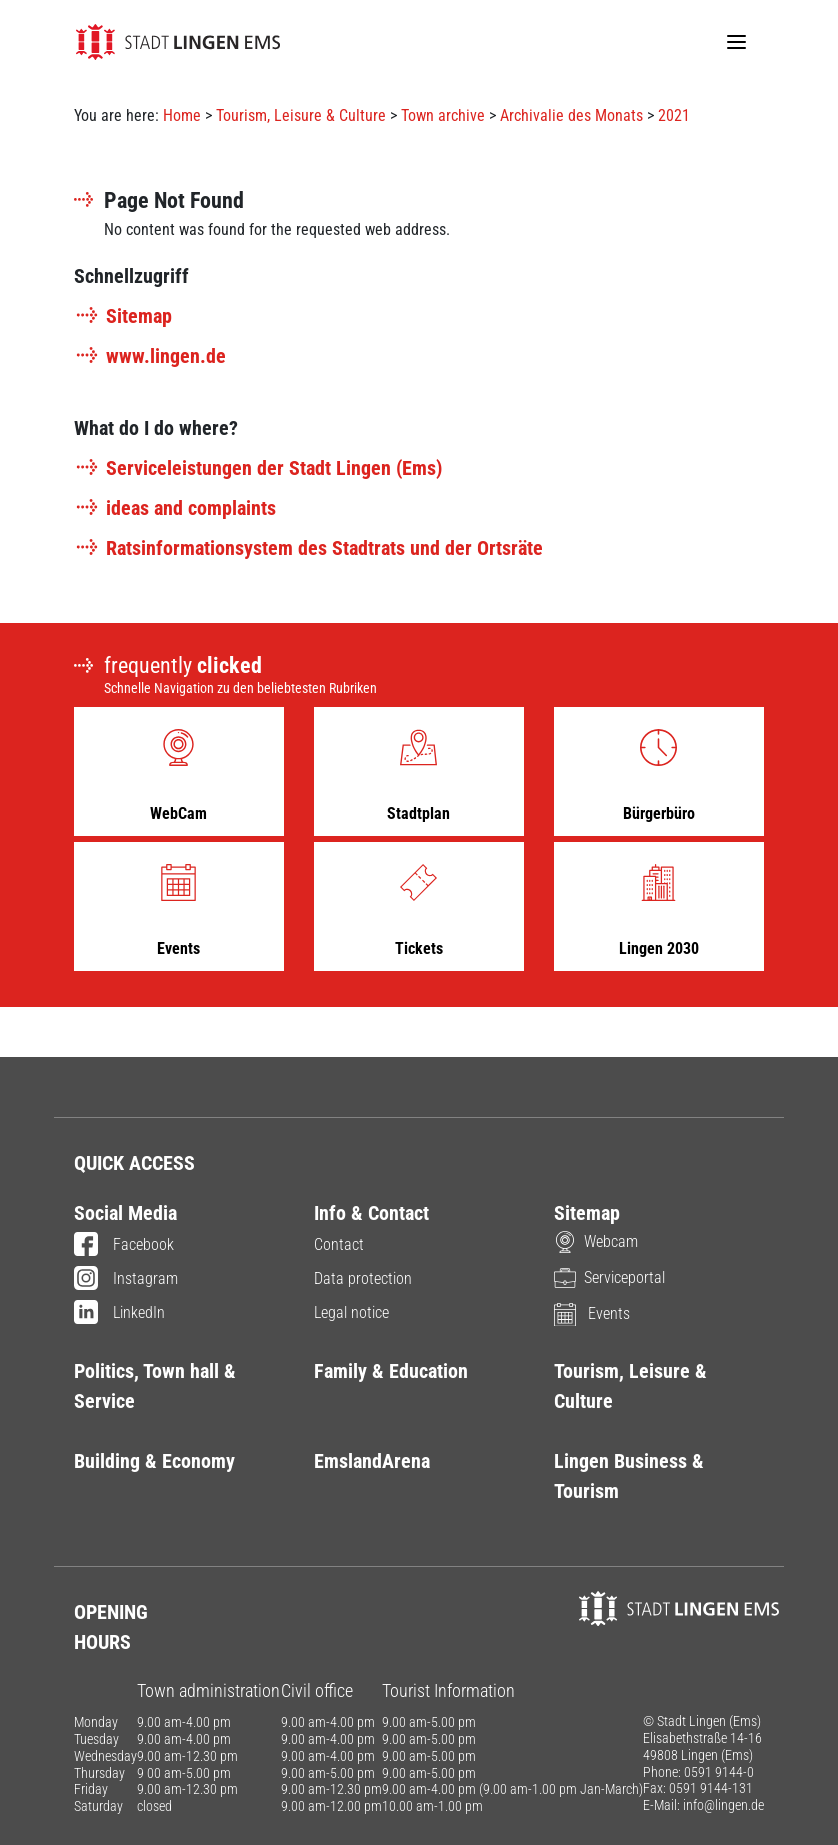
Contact (339, 1244)
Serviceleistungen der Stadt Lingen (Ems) (258, 468)
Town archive (443, 115)
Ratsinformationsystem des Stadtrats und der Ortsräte (308, 548)
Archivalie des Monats (571, 115)
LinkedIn (119, 1314)
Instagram (126, 1280)
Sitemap (123, 316)
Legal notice (351, 1312)
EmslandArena (372, 1461)
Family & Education (391, 1371)
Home (182, 115)
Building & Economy (154, 1461)
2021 (674, 115)
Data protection (363, 1278)
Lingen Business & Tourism (629, 1476)
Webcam (596, 1241)
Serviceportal (609, 1277)
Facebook (124, 1246)
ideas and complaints (175, 508)
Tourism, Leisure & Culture (301, 115)
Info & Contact (371, 1213)
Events (592, 1313)
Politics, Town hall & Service (155, 1386)
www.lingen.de (150, 356)
